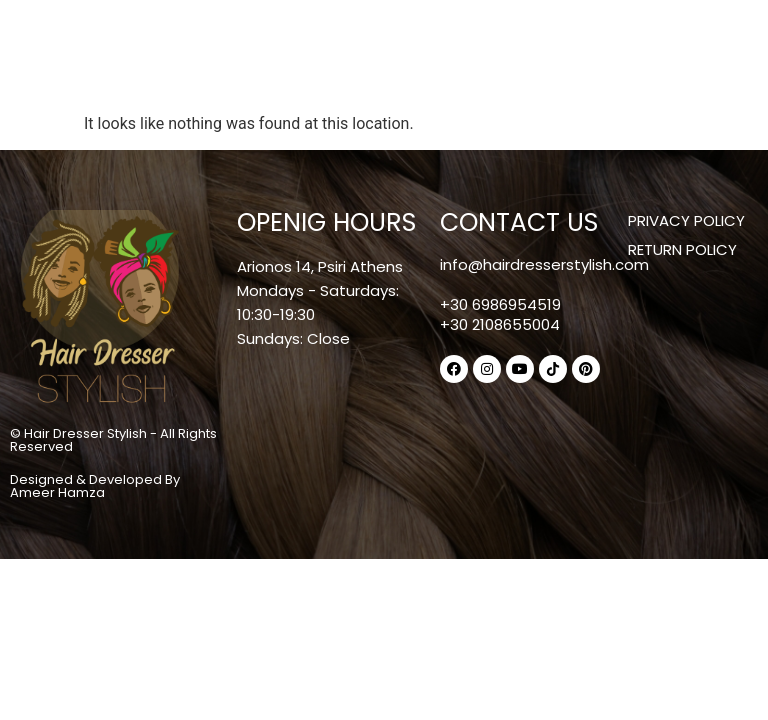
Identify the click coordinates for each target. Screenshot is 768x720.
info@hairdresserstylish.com (544, 264)
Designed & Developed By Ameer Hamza (95, 486)
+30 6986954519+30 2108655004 (500, 314)
